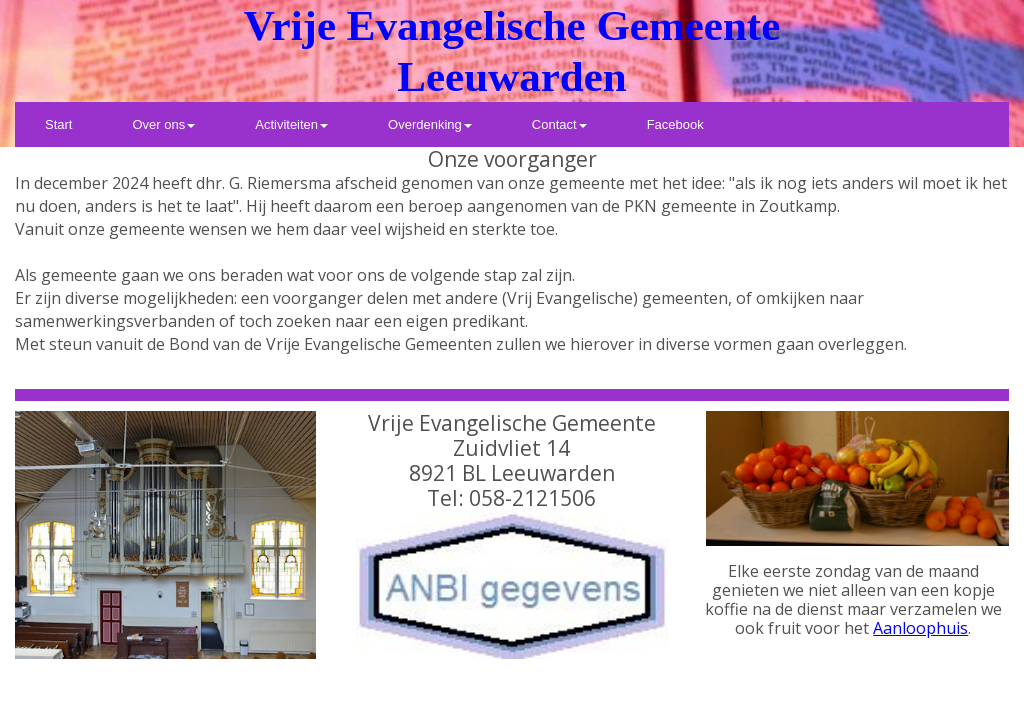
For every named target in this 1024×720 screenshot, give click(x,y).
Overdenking (430, 124)
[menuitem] (58, 124)
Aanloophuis (920, 628)
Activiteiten (291, 124)
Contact (559, 124)
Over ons (163, 124)
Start (58, 124)
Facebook (675, 124)
